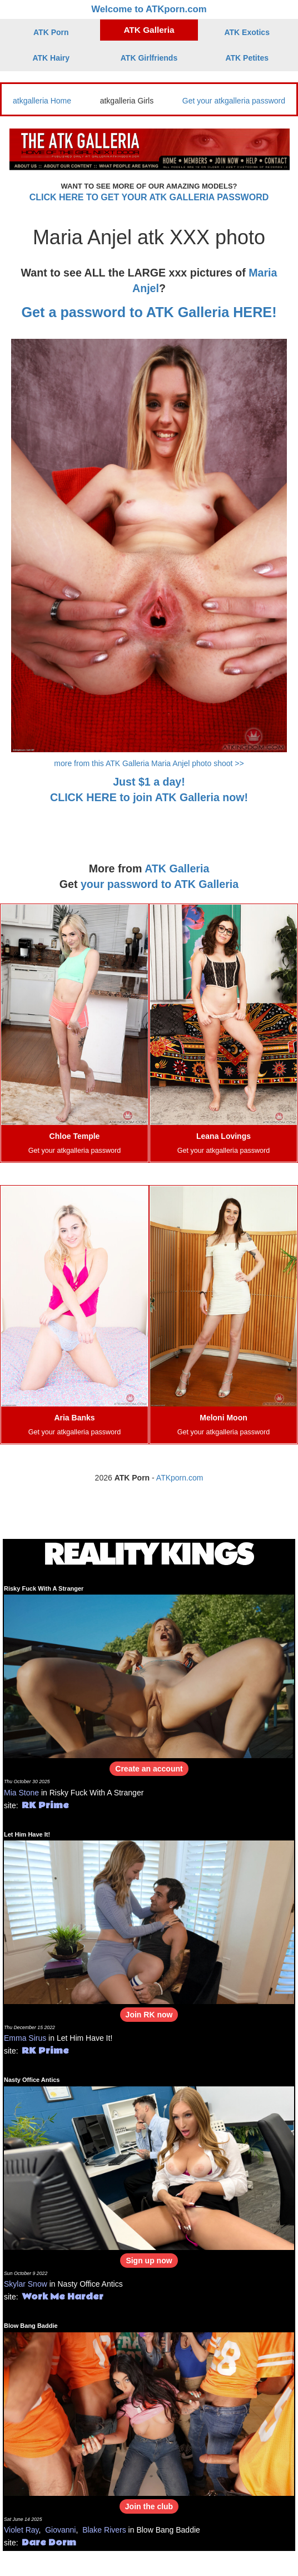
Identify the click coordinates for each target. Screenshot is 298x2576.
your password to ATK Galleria (160, 884)
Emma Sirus (25, 2038)
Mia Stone (21, 1792)
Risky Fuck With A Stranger (43, 1588)
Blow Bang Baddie (31, 2325)
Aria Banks (74, 1417)
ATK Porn (51, 32)
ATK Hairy (50, 57)
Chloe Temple (74, 1136)
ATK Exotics (247, 32)
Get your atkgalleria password (233, 100)
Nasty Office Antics (31, 2079)
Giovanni (60, 2529)
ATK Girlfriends (149, 57)
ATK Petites (247, 57)
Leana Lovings (223, 1136)
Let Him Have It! (27, 1834)
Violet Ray (21, 2529)
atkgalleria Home (42, 100)
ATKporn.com (179, 1477)
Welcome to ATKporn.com (149, 9)
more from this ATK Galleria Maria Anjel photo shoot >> (149, 763)
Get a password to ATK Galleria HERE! (148, 312)
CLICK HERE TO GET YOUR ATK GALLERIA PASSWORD (149, 197)
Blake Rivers (104, 2529)
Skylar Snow (25, 2283)
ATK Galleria (148, 29)
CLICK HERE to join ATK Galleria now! (149, 797)
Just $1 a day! (149, 782)
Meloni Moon (223, 1417)
